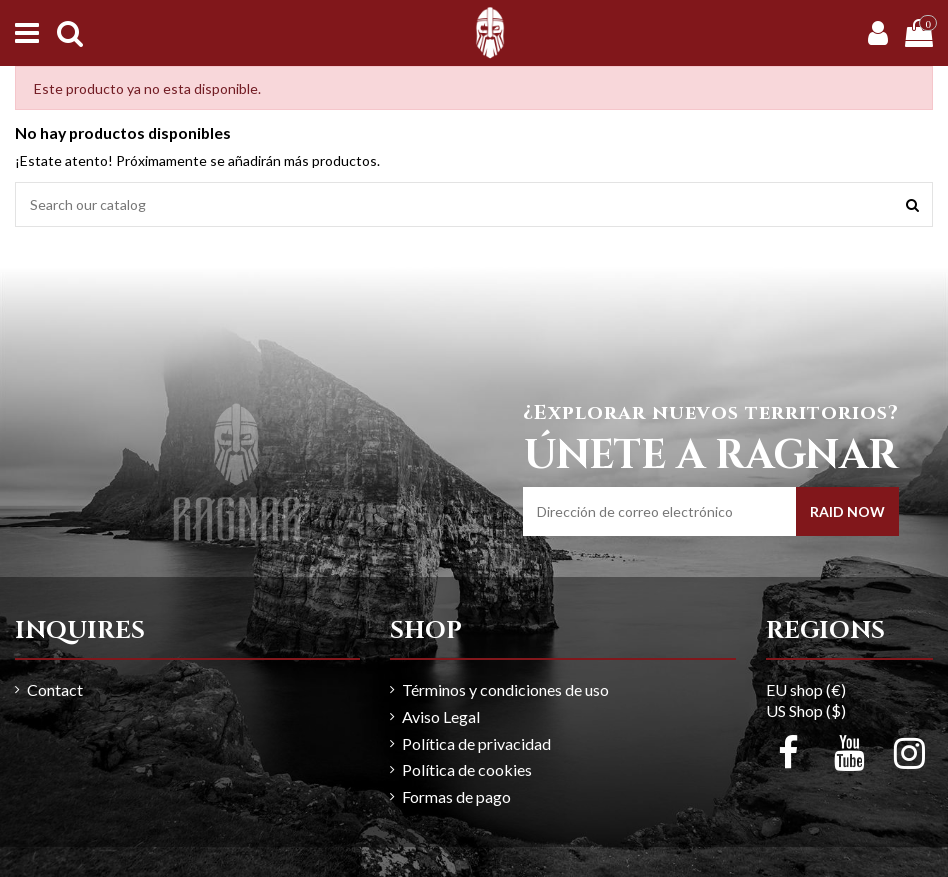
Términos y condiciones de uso (505, 689)
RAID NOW (847, 511)
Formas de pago (456, 796)
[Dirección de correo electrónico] (659, 511)
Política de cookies (467, 769)
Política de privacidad (476, 743)
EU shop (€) (806, 689)
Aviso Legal (441, 716)
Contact (55, 689)
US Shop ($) (806, 710)
